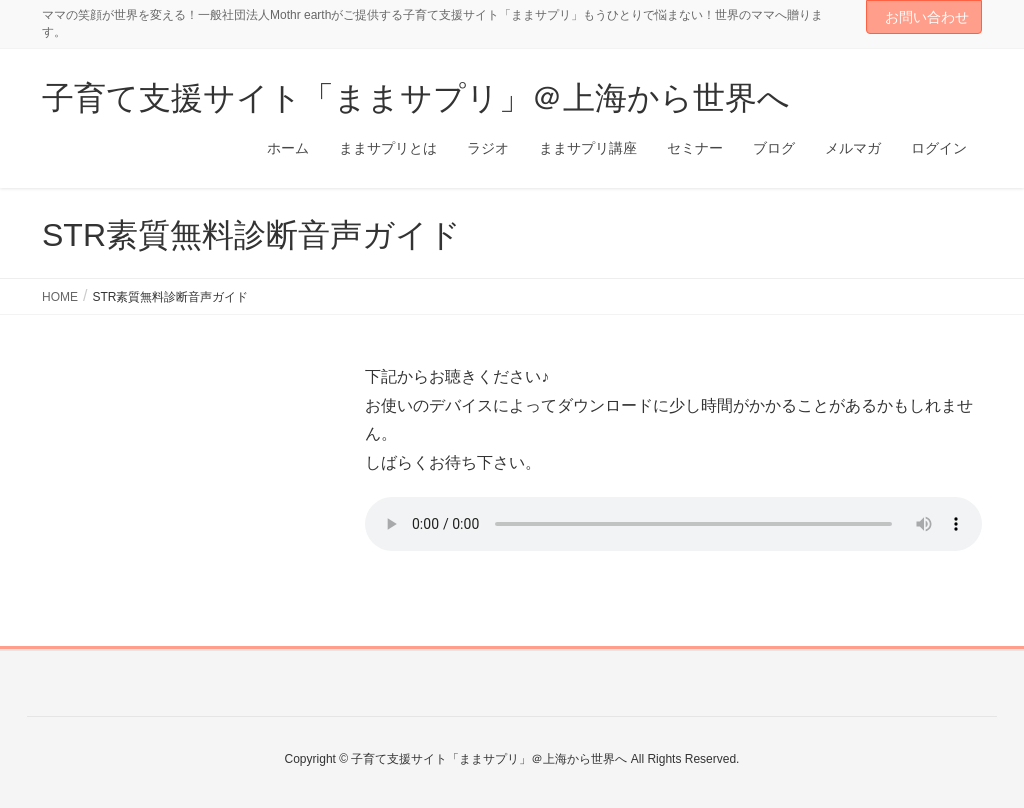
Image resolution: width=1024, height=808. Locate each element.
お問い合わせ (927, 17)
